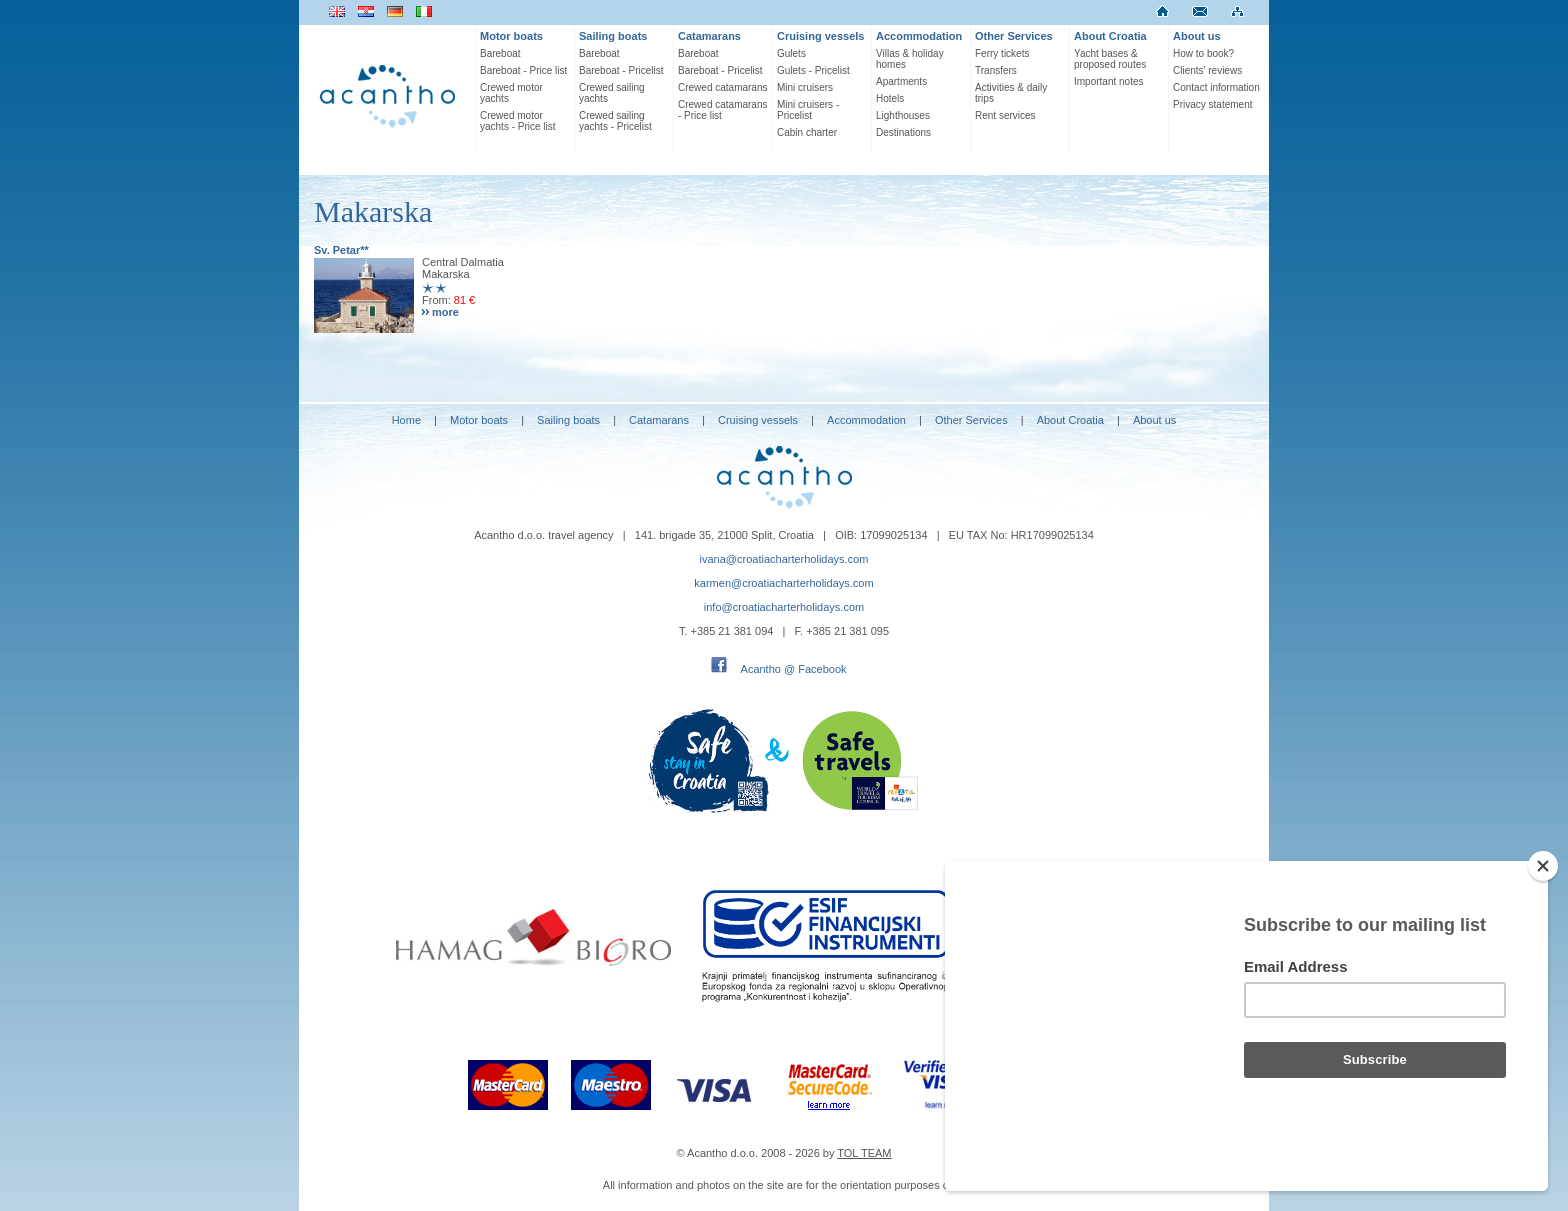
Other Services (1014, 36)
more (445, 312)
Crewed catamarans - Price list (722, 110)
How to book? (1203, 53)
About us (1197, 36)
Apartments (901, 81)
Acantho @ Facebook (794, 669)
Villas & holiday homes (910, 59)
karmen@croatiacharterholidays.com (783, 583)
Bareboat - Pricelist (621, 70)
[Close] (1543, 866)
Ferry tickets (1002, 53)
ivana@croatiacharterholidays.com (784, 559)
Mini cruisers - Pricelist (808, 110)
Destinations (903, 132)
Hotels (890, 98)
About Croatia (1110, 36)
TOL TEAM (864, 1153)
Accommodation (919, 36)
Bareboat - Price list (523, 70)
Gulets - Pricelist (813, 70)
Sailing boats (613, 36)
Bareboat (500, 53)
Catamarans (709, 36)
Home (406, 420)
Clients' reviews (1207, 70)
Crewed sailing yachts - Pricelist (615, 121)
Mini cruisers (805, 87)
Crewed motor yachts (511, 93)
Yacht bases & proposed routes (1110, 59)
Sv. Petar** (341, 250)
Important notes (1108, 81)
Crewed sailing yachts (612, 93)
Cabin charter (807, 132)
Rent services (1005, 115)
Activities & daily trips (1011, 93)
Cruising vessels (820, 36)
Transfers (996, 70)
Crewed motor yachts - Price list (518, 121)
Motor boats (511, 36)
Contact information (1216, 87)
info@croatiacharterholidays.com (784, 607)
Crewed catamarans (722, 87)
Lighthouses (903, 115)
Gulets (791, 53)
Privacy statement (1212, 104)
